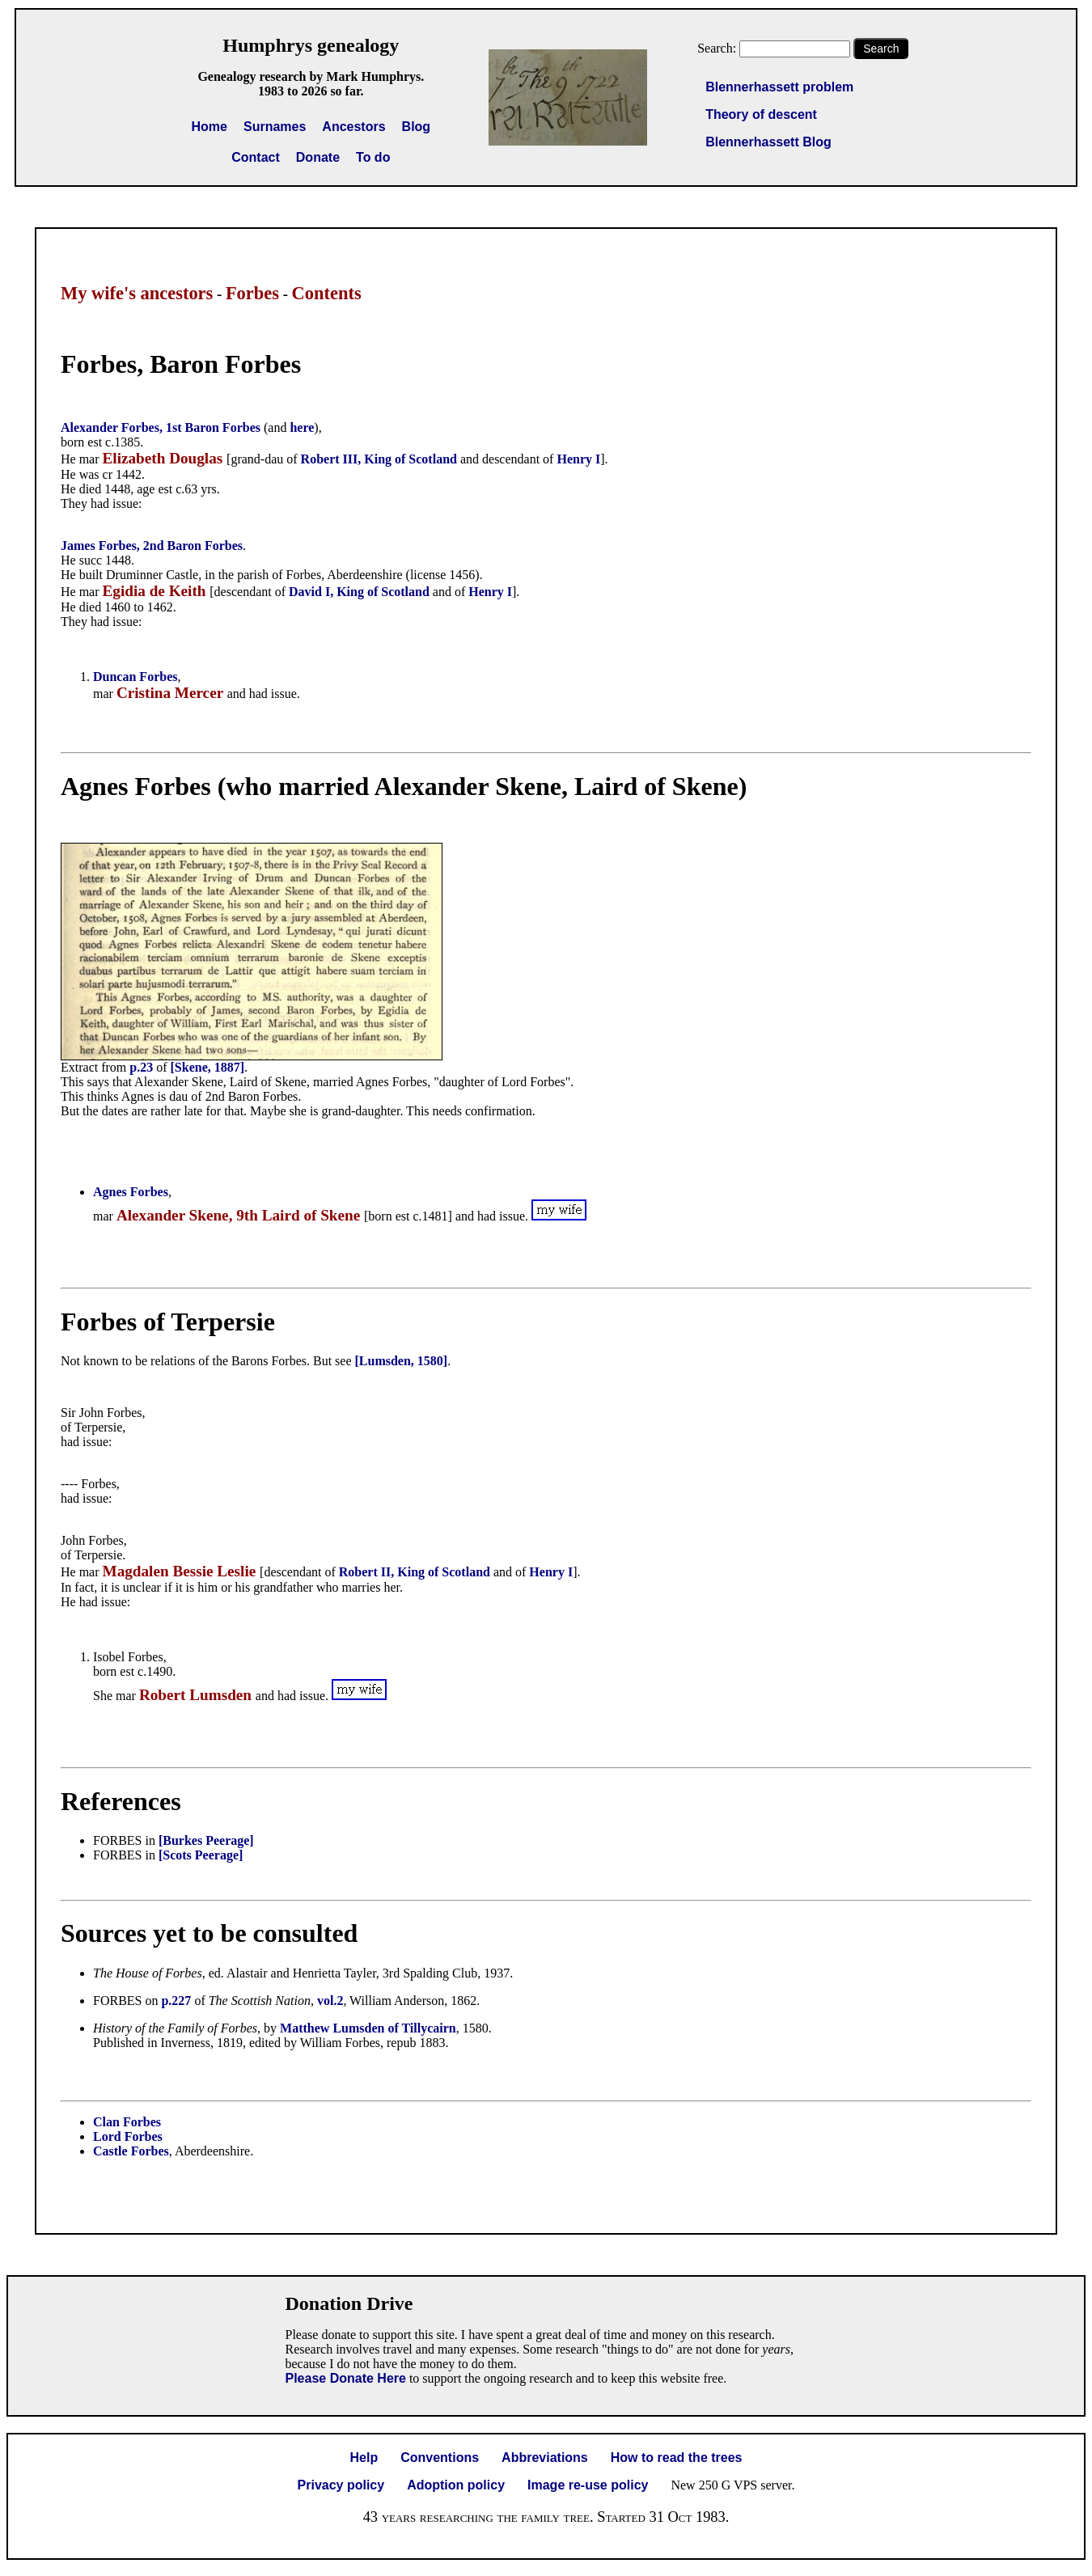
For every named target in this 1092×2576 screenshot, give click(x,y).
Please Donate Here (346, 2378)
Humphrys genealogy (310, 45)
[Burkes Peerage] (206, 1840)
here (302, 427)
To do (373, 157)
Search (881, 48)
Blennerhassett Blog (768, 142)
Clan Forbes (127, 2122)
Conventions (439, 2457)
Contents (327, 293)
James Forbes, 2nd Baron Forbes (152, 545)
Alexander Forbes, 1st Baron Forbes (160, 427)
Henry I (578, 459)
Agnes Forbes (130, 1192)
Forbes (252, 293)
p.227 (176, 2000)
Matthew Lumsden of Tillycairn (368, 2028)
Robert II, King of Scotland (414, 1572)
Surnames (274, 126)
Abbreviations (545, 2457)
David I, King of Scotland (359, 592)
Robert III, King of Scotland (379, 459)
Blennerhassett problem (779, 87)
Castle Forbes (131, 2151)
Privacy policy (341, 2485)
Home (209, 126)
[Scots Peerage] (201, 1855)
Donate (318, 157)
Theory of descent (761, 114)
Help (364, 2457)
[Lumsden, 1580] (401, 1361)
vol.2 (330, 2000)
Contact (255, 157)
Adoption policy (456, 2485)
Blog (416, 126)
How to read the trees (677, 2457)
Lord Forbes (128, 2136)
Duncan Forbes (135, 676)
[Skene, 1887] (208, 1067)
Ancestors (353, 126)
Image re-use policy (587, 2485)
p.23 (141, 1067)
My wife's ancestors (137, 293)
